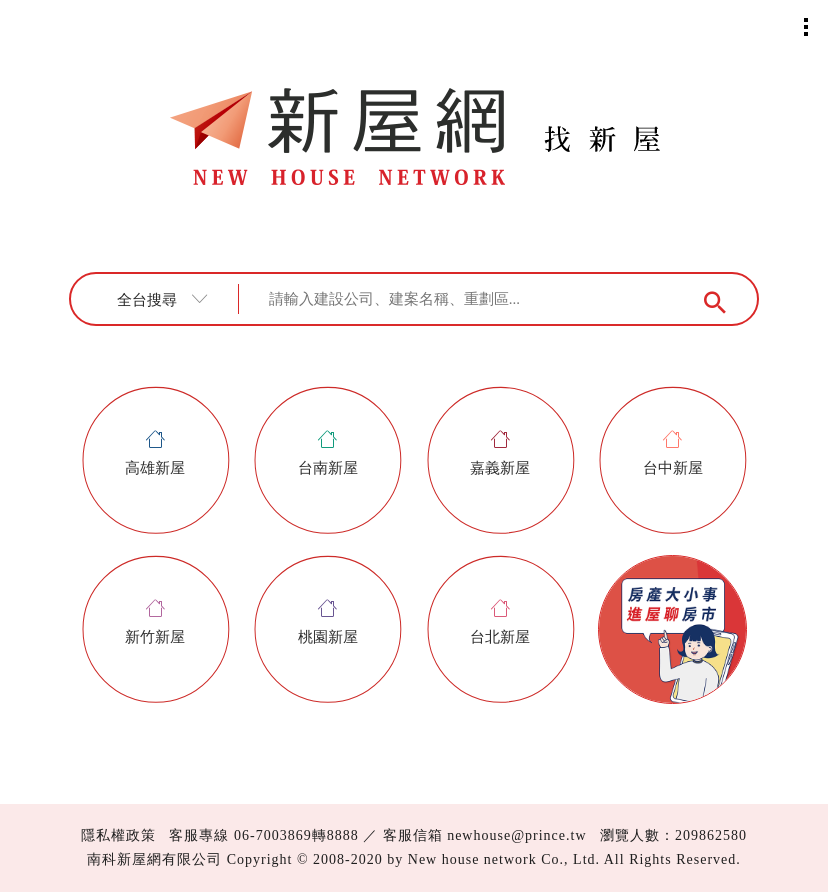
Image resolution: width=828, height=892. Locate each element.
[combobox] (169, 299)
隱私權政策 (118, 835)
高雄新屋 (155, 453)
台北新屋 (500, 622)
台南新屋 (328, 453)
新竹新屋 (155, 622)
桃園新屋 (328, 622)
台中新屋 (673, 453)
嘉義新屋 (500, 453)
